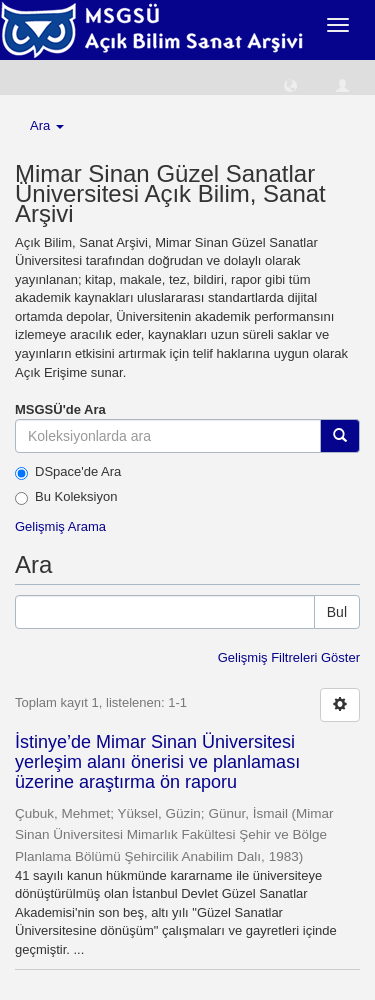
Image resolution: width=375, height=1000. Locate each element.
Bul (337, 612)
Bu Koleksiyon (66, 497)
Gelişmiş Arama (60, 526)
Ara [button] (47, 125)
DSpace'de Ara (68, 472)
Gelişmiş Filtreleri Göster (289, 657)
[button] (290, 84)
